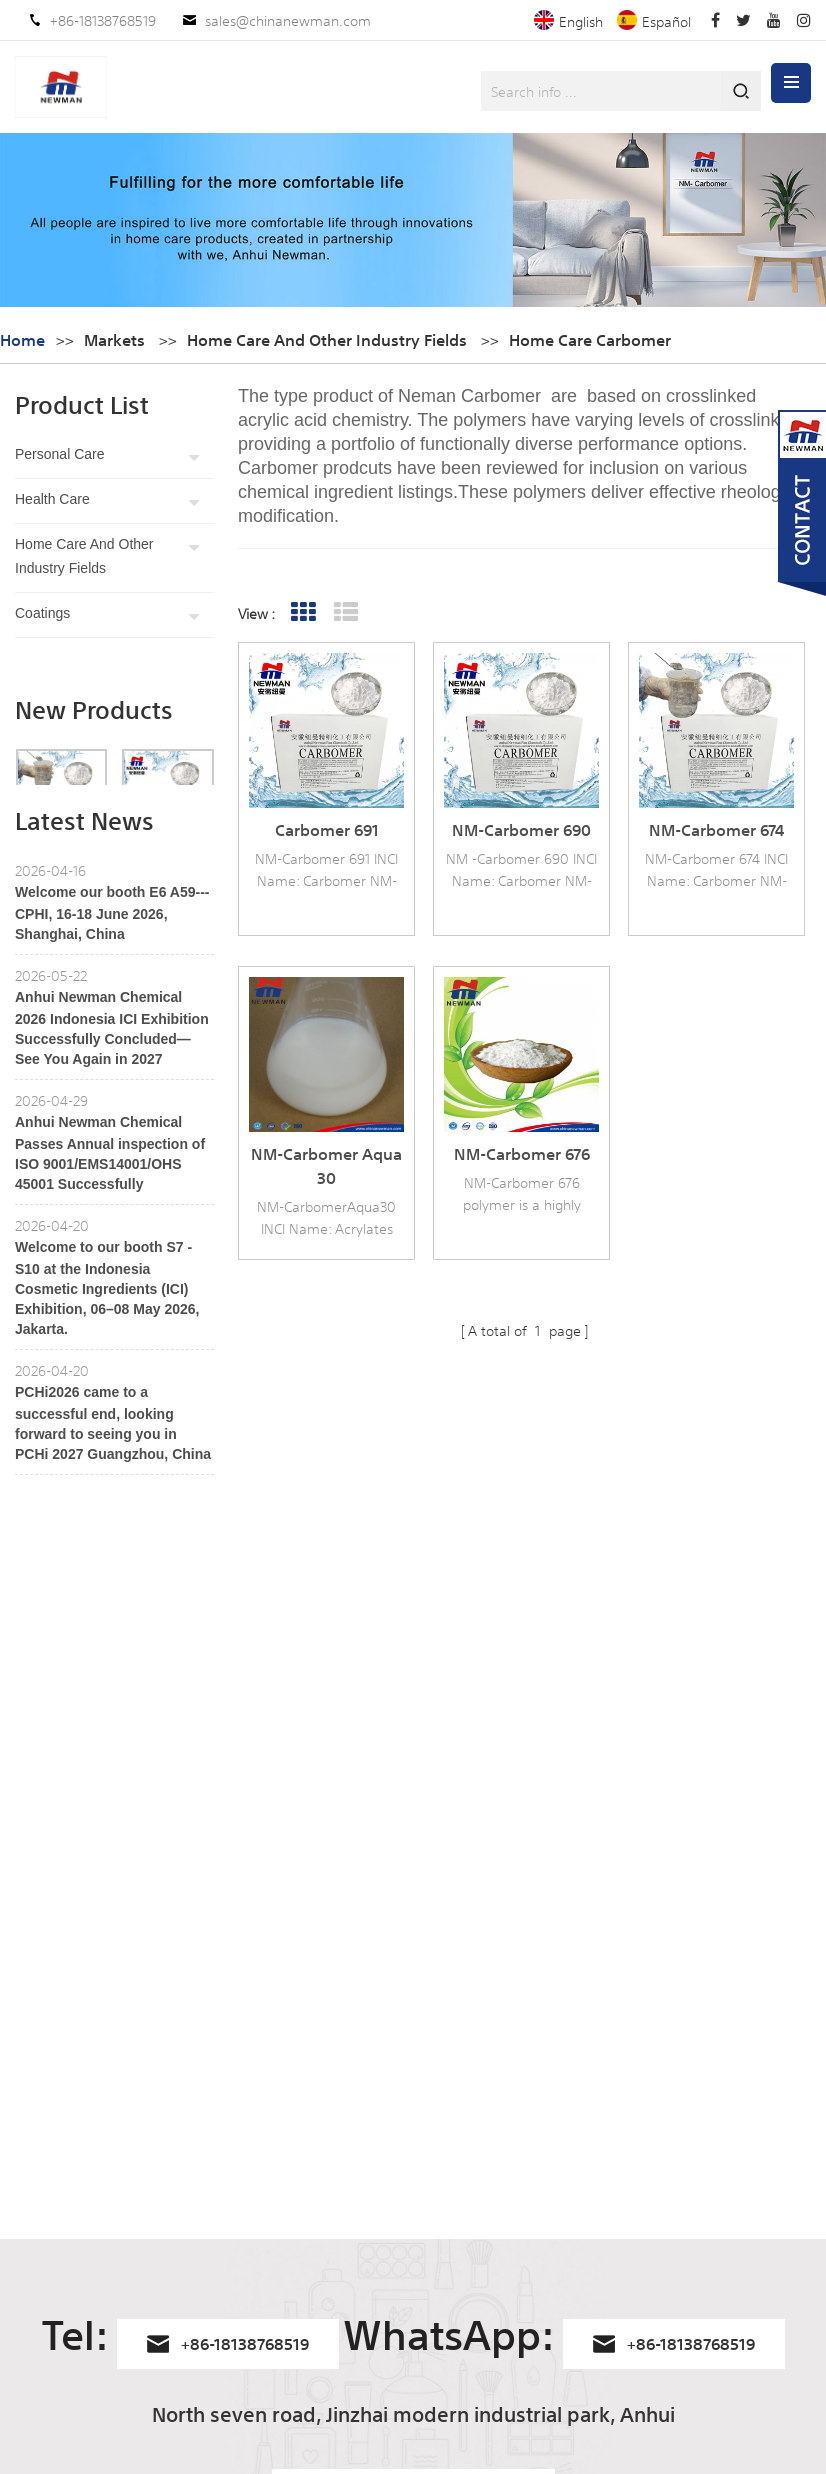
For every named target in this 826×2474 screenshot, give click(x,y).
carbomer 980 (442, 2226)
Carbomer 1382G (242, 2178)
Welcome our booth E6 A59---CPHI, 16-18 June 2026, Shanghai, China (112, 1035)
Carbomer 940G (241, 2212)
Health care (52, 499)
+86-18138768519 (103, 20)
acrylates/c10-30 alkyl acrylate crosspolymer (466, 2088)
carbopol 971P (440, 2396)
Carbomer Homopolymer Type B (476, 2146)
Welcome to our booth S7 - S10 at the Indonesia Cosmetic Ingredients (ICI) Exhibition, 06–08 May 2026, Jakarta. (107, 1410)
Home (22, 339)
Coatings (42, 613)
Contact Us (49, 2144)
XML (28, 2246)
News (32, 2110)
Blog (29, 2212)
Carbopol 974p (442, 2260)
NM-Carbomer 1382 (250, 2076)
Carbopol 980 (439, 2362)
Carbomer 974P (238, 2110)
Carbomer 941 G (241, 2144)
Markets (114, 339)
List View (346, 612)
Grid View (303, 612)
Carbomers (431, 2042)
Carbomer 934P (446, 2192)
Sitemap (41, 2178)
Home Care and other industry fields (84, 556)
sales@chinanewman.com (288, 20)
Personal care (60, 454)
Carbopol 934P (442, 2294)
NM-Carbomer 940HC (258, 2042)
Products (42, 2076)
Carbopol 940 (439, 2328)
